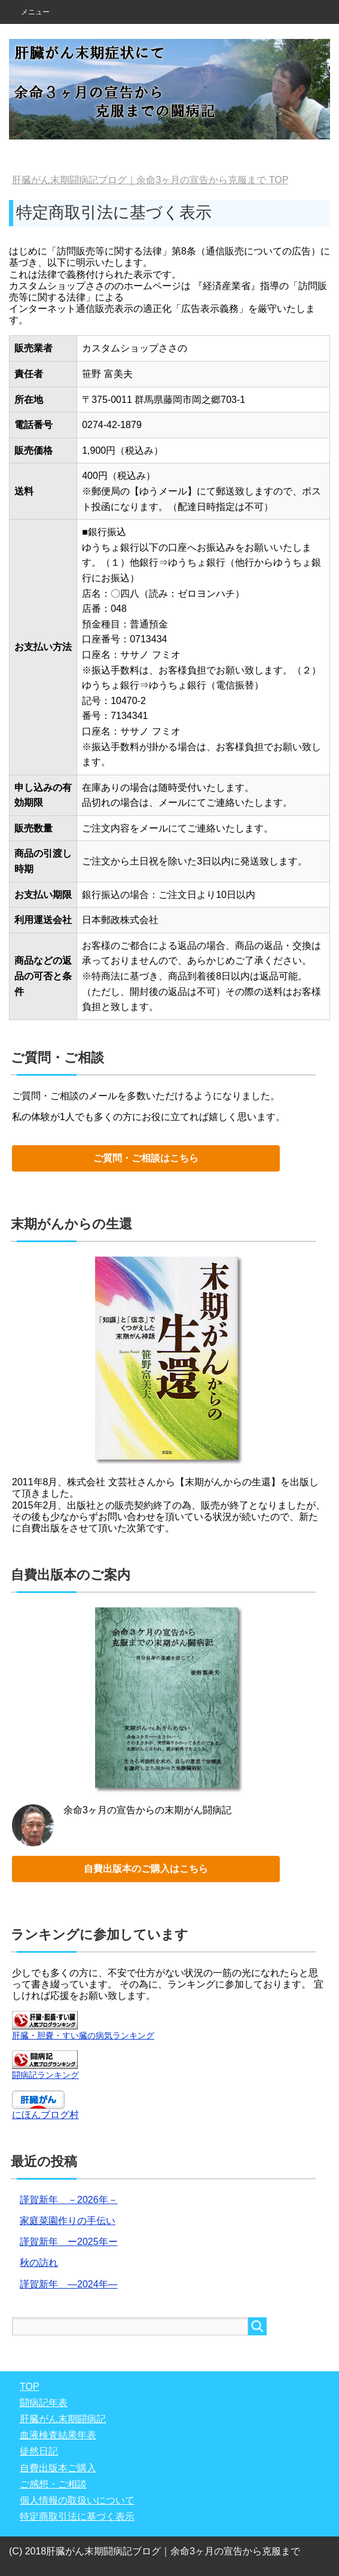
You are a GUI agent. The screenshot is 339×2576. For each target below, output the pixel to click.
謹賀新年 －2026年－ (69, 2200)
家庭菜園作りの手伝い (67, 2221)
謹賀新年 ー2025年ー (69, 2242)
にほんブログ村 (45, 2115)
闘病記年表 (44, 2403)
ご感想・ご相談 (53, 2484)
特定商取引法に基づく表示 (77, 2516)
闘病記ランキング (45, 2075)
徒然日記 (39, 2451)
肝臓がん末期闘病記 (63, 2419)
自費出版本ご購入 (58, 2468)
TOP (150, 180)
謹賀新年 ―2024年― (69, 2284)
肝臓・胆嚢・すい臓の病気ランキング (83, 2035)
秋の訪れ (39, 2263)
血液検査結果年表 (58, 2435)
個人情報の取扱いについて (77, 2500)
